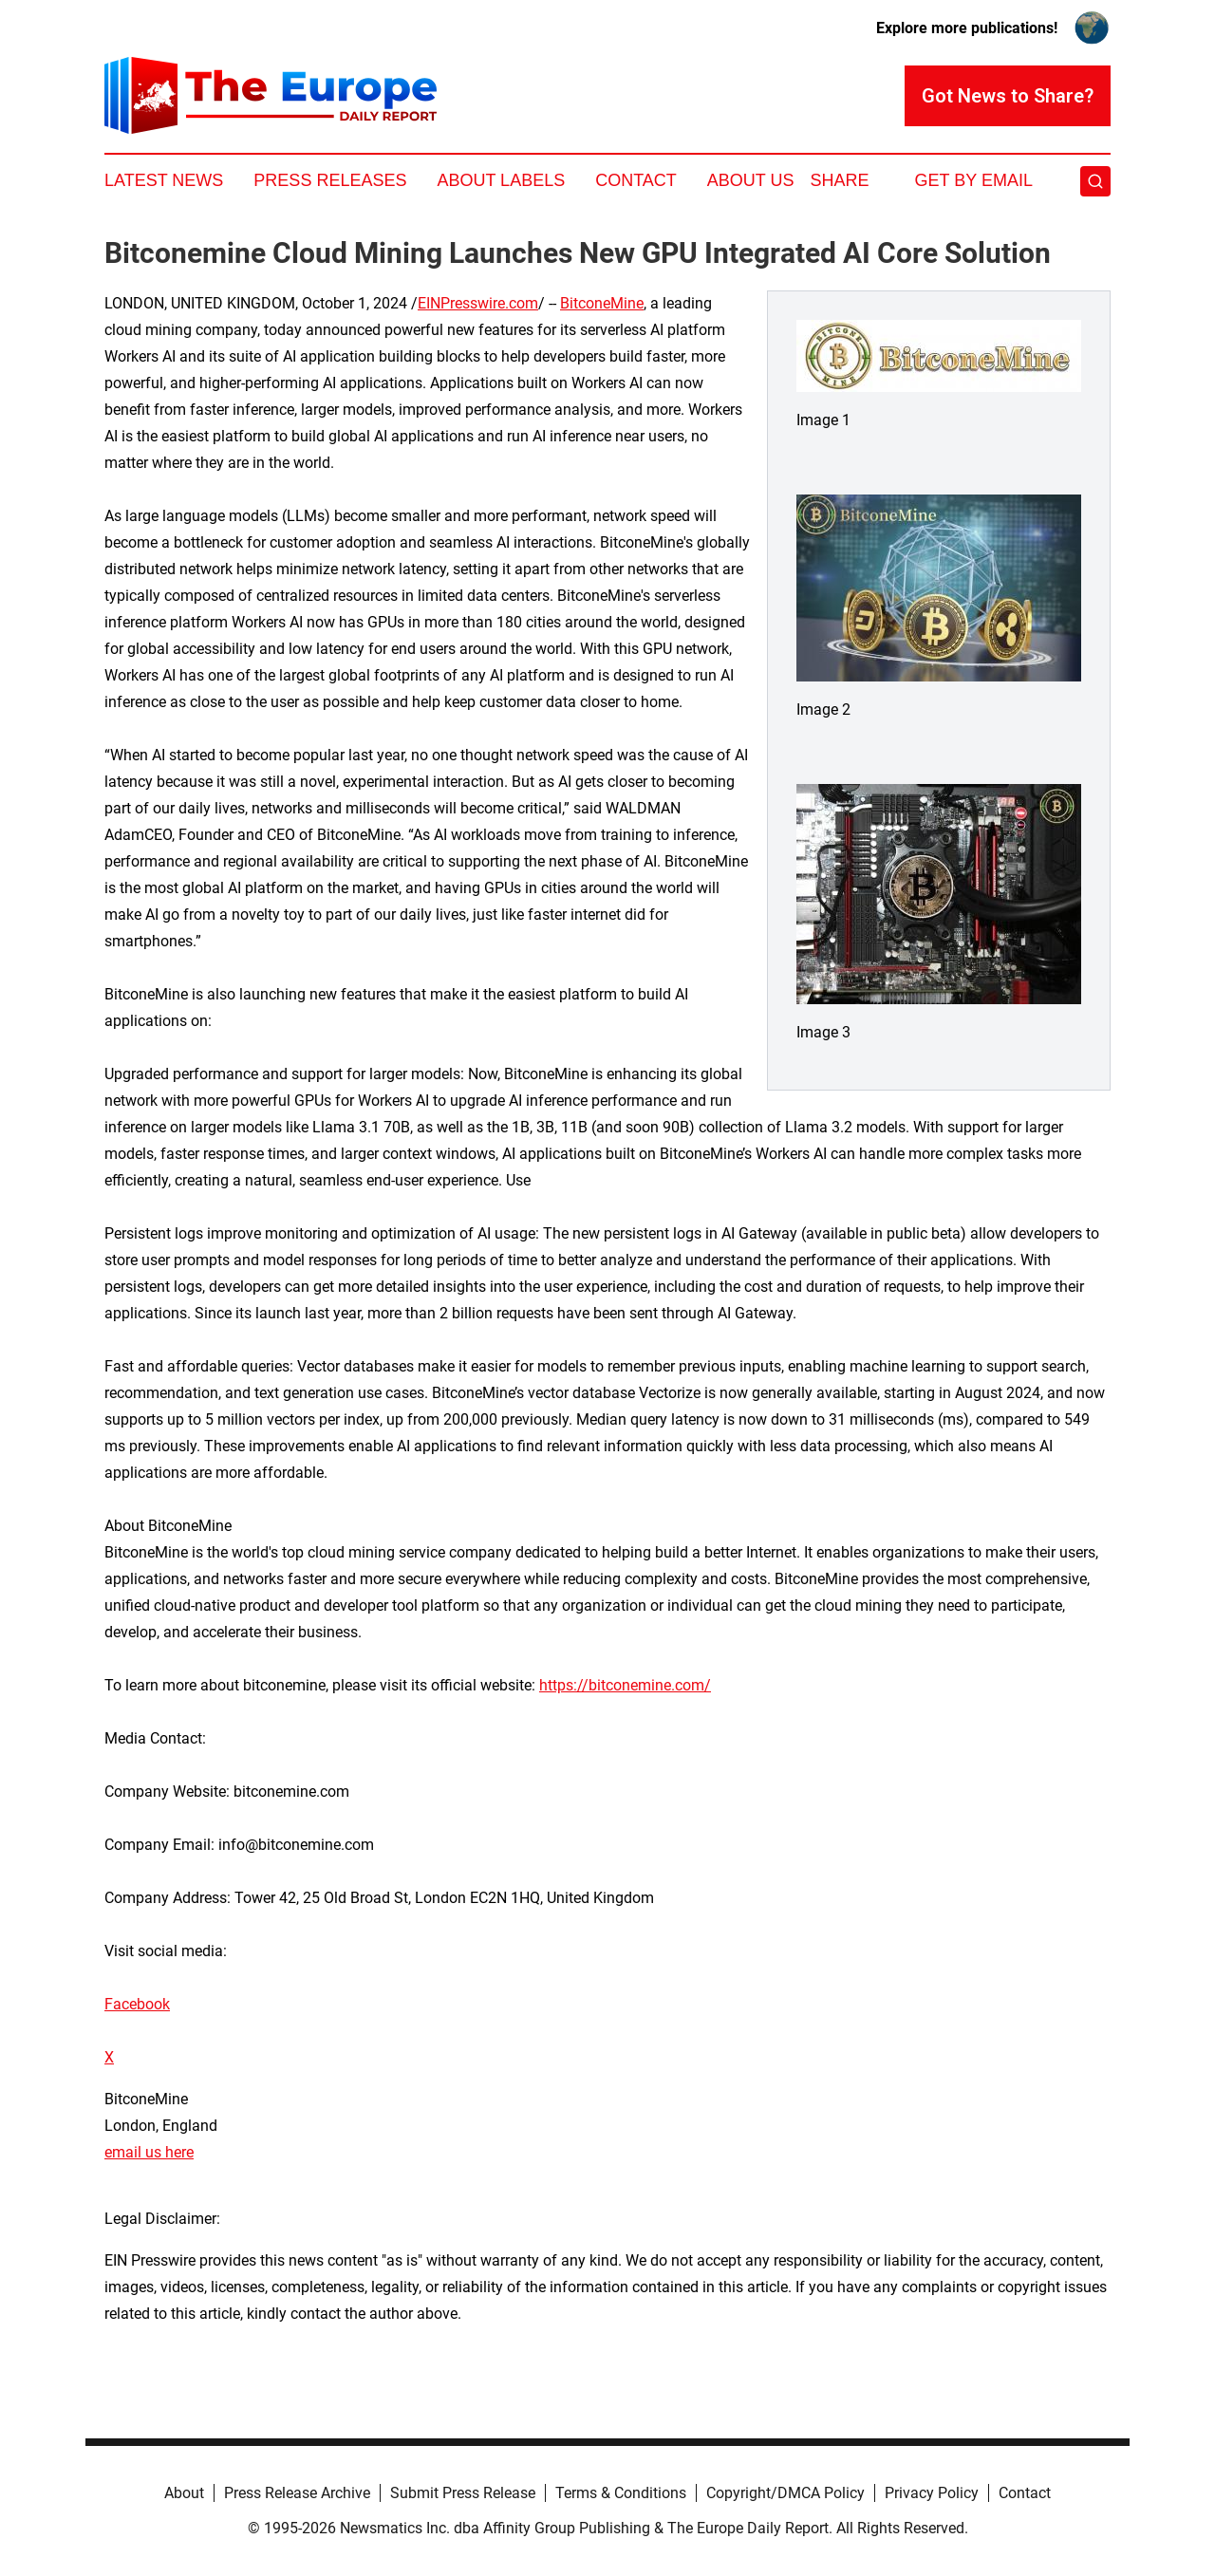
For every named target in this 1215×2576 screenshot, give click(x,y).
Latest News (163, 180)
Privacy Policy (932, 2493)
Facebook (137, 2004)
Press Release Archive (297, 2493)
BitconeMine (602, 303)
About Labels (501, 180)
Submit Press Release (462, 2493)
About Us (750, 180)
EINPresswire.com (478, 303)
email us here (149, 2152)
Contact (636, 180)
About (184, 2493)
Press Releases (329, 180)
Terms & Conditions (620, 2493)
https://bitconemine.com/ (625, 1685)
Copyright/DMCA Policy (785, 2493)
